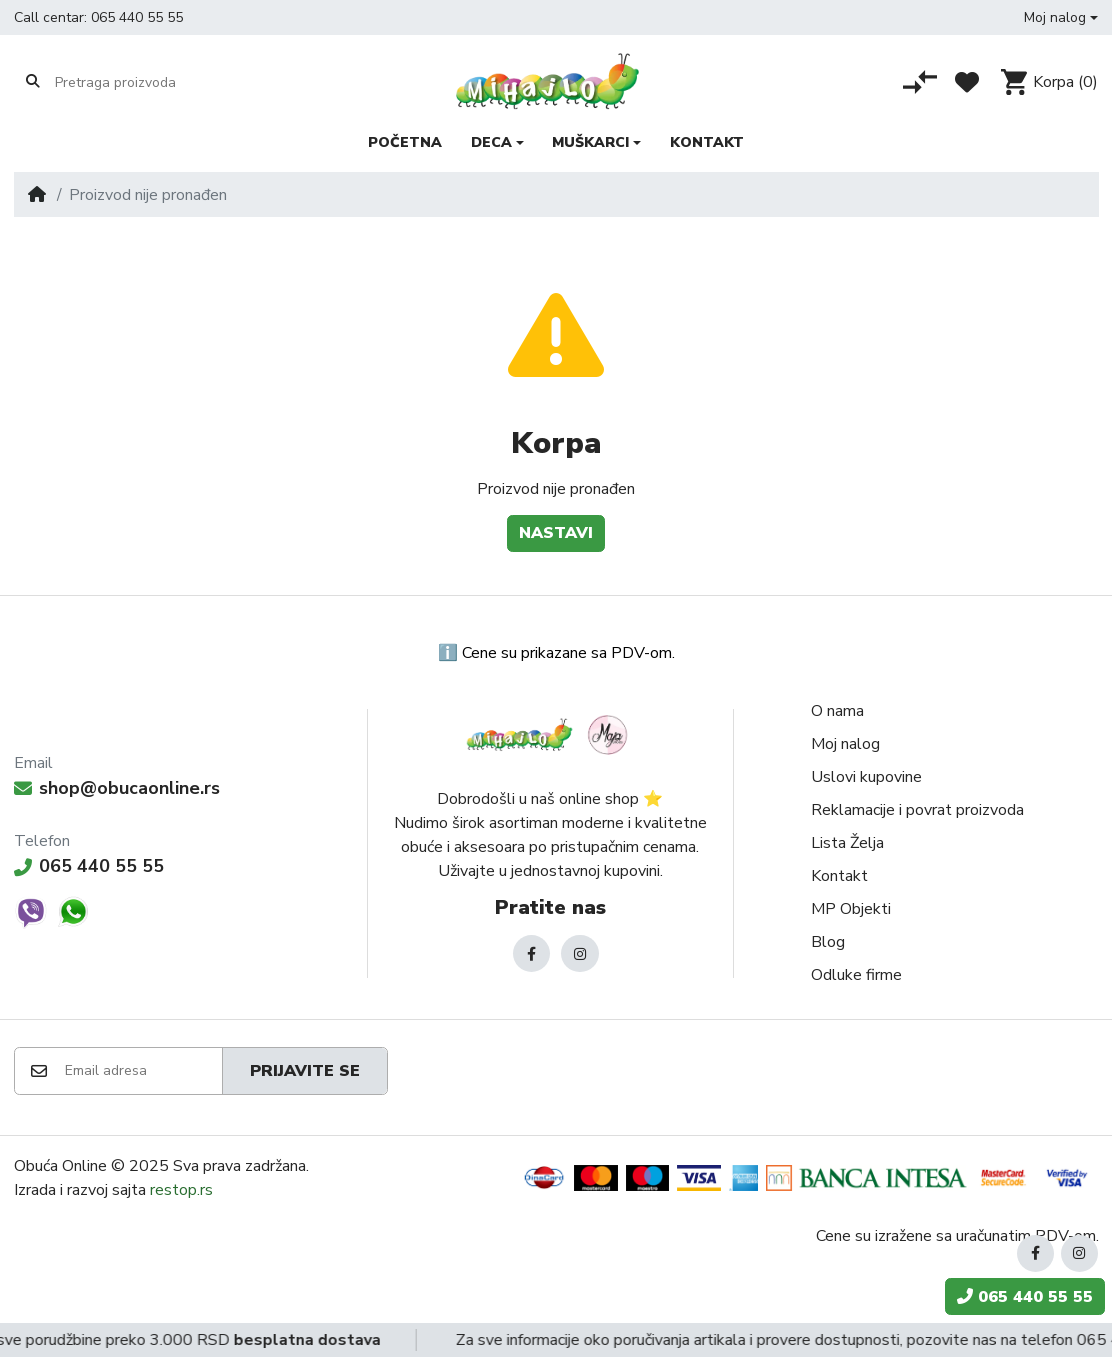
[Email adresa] (142, 1071)
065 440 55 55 (137, 17)
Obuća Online (60, 1166)
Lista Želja (847, 843)
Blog (828, 942)
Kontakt (839, 876)
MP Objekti (851, 909)
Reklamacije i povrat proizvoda (917, 810)
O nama (837, 711)
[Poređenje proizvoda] (920, 82)
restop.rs (181, 1190)
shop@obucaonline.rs (117, 788)
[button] (1061, 17)
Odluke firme (856, 975)
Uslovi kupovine (866, 777)
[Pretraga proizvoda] (132, 82)
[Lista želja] (967, 82)
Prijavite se (305, 1071)
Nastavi (556, 533)
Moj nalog (845, 744)
